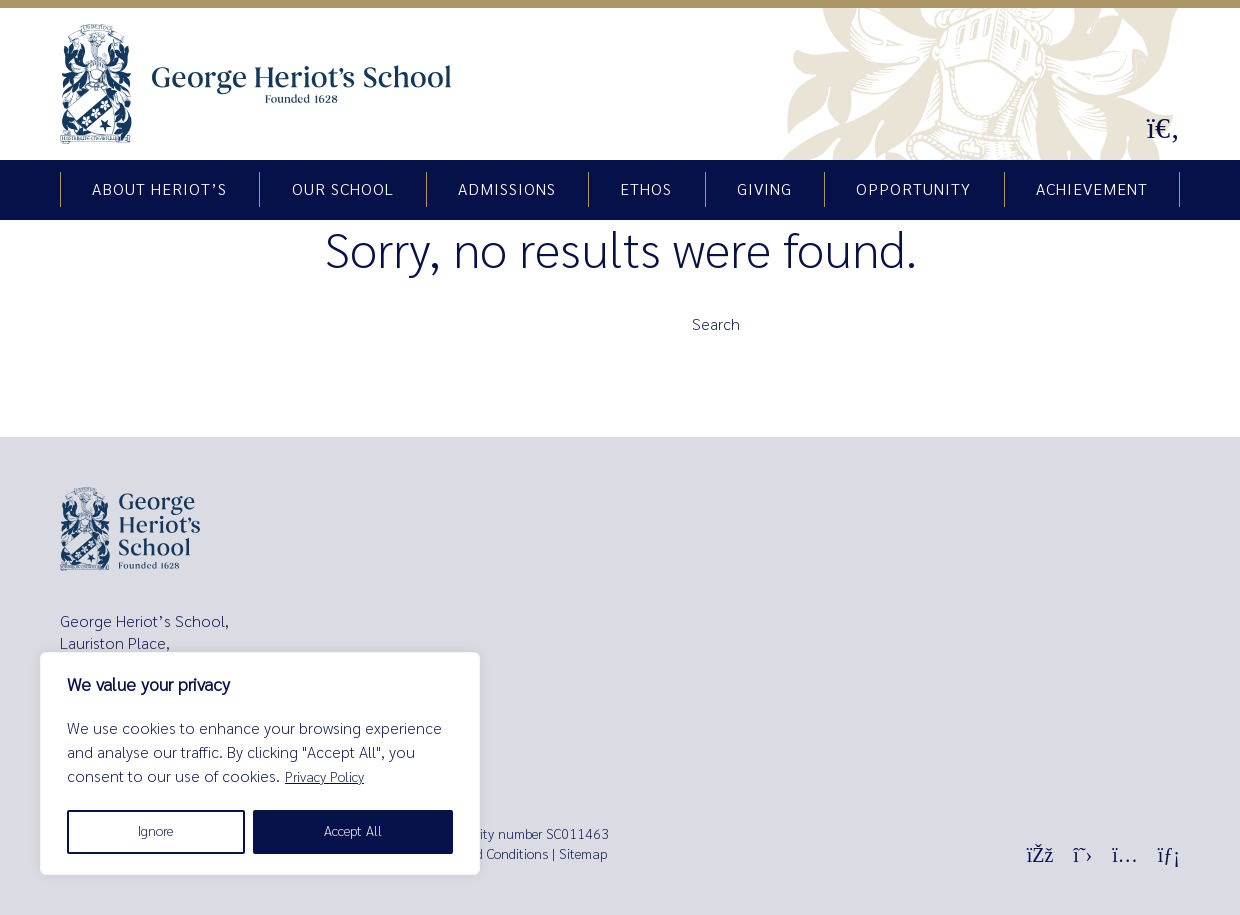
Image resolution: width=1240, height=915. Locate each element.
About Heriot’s (159, 190)
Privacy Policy (324, 777)
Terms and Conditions (485, 854)
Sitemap (583, 854)
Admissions (507, 190)
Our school (343, 190)
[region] (260, 763)
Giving (764, 190)
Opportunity (913, 190)
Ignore (155, 831)
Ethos (646, 190)
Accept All (353, 831)
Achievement (1092, 190)
